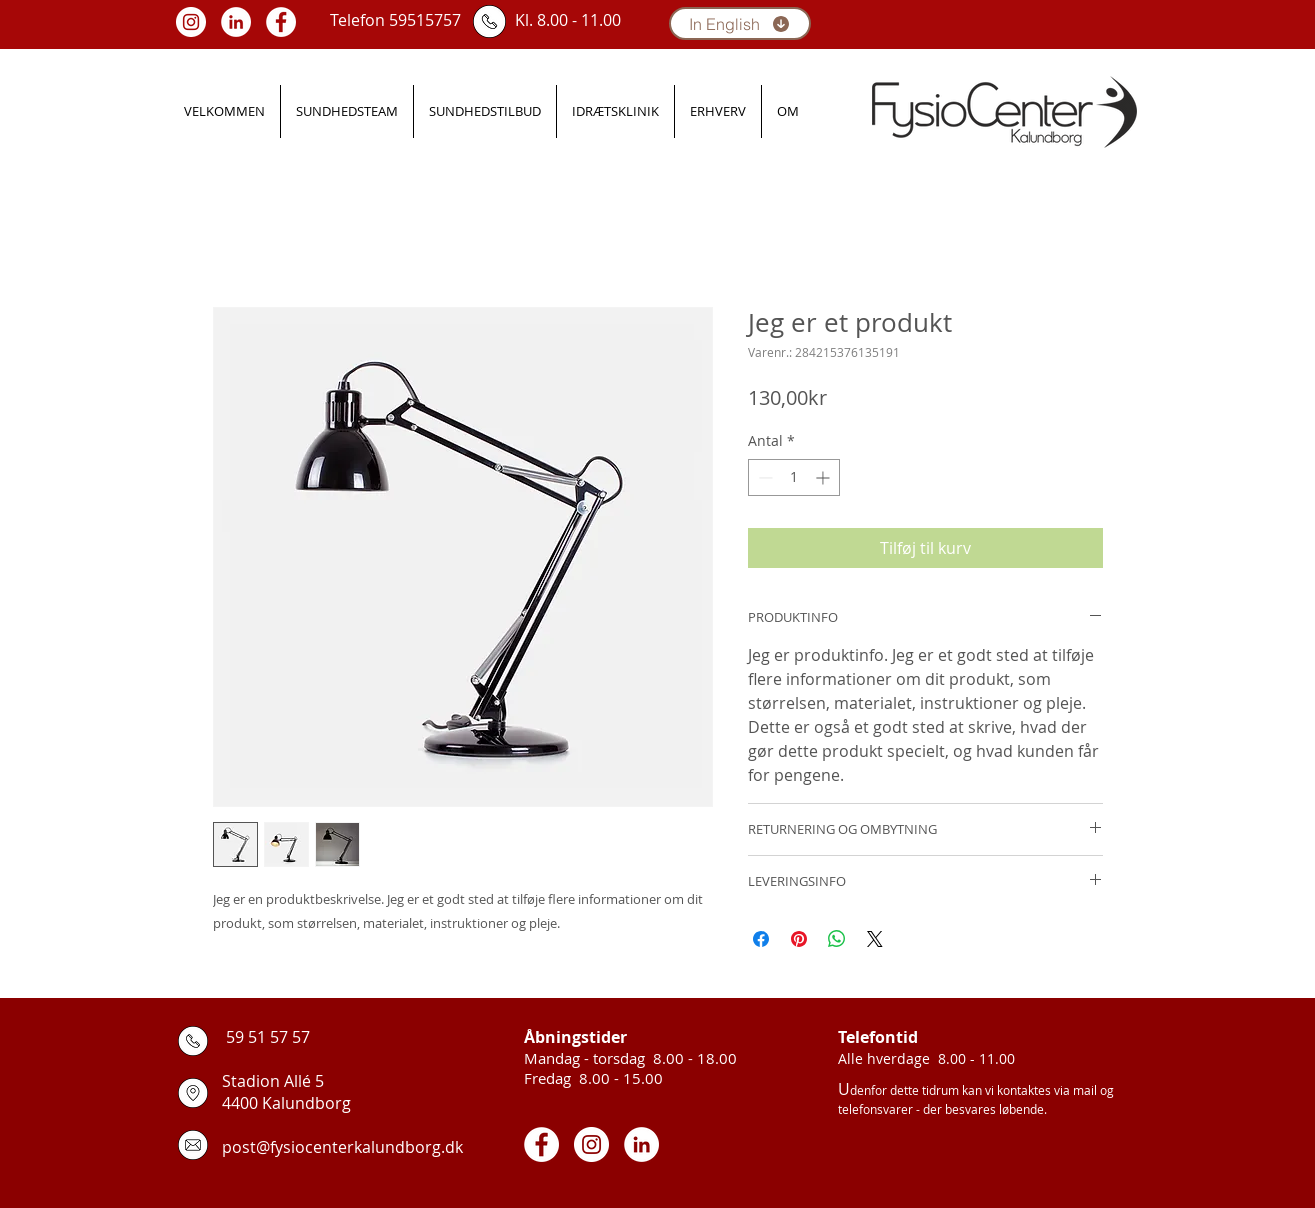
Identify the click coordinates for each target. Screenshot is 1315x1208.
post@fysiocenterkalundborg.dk (342, 1147)
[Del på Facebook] (761, 939)
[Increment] (824, 477)
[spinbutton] (794, 477)
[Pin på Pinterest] (799, 939)
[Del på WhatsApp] (837, 939)
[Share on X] (875, 939)
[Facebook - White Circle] (281, 22)
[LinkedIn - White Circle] (236, 22)
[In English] (740, 23)
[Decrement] (763, 477)
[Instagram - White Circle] (191, 22)
